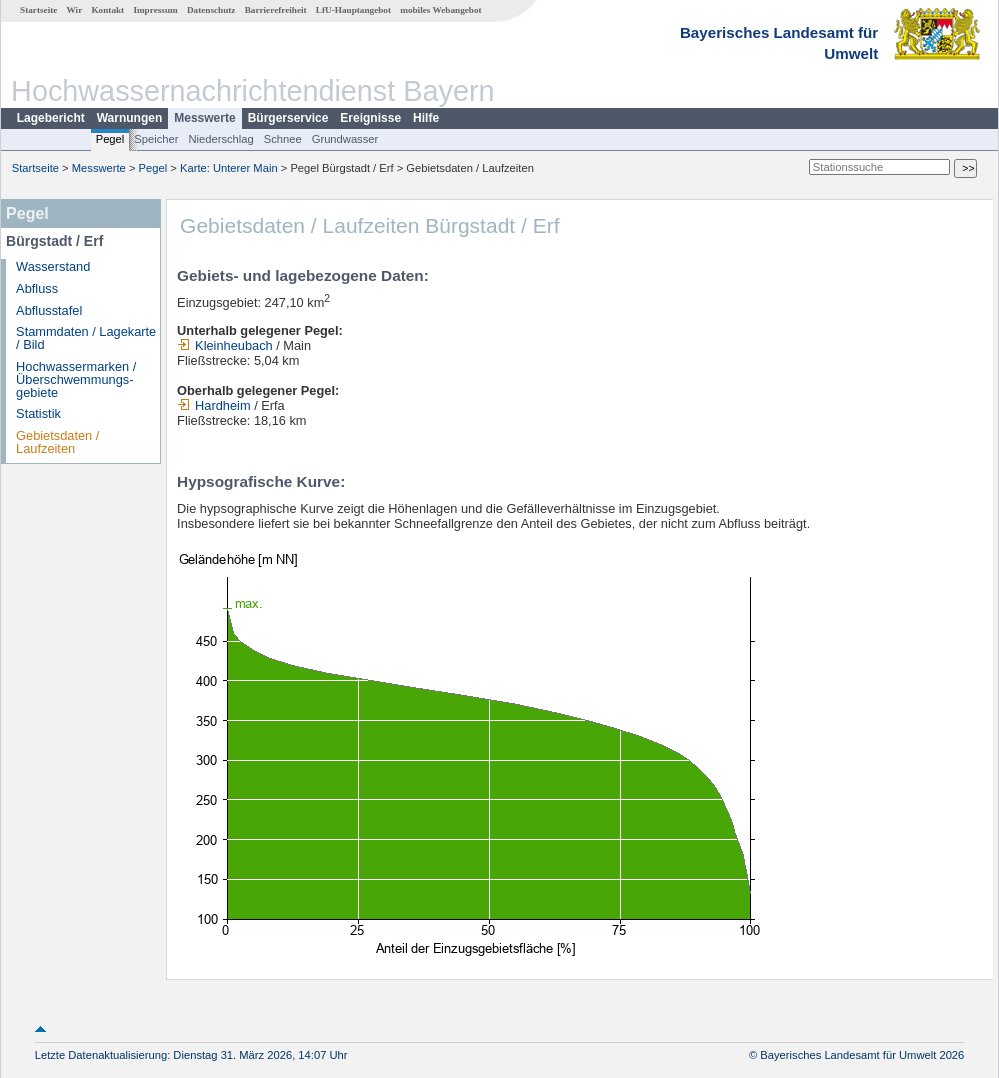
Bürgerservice (288, 118)
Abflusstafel (49, 310)
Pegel (110, 139)
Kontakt (107, 10)
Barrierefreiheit (276, 10)
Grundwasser (345, 139)
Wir (75, 10)
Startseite (38, 10)
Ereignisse (370, 118)
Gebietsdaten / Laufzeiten (57, 442)
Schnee (283, 139)
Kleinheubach (225, 345)
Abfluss (37, 288)
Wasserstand (53, 266)
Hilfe (426, 118)
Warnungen (130, 118)
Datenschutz (211, 10)
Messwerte (204, 118)
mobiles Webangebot (440, 10)
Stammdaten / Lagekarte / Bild (86, 338)
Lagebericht (51, 118)
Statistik (38, 413)
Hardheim (213, 405)
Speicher (156, 139)
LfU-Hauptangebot (353, 10)
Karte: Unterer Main (229, 168)
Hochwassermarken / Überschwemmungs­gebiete (76, 379)
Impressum (155, 10)
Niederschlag (220, 139)
